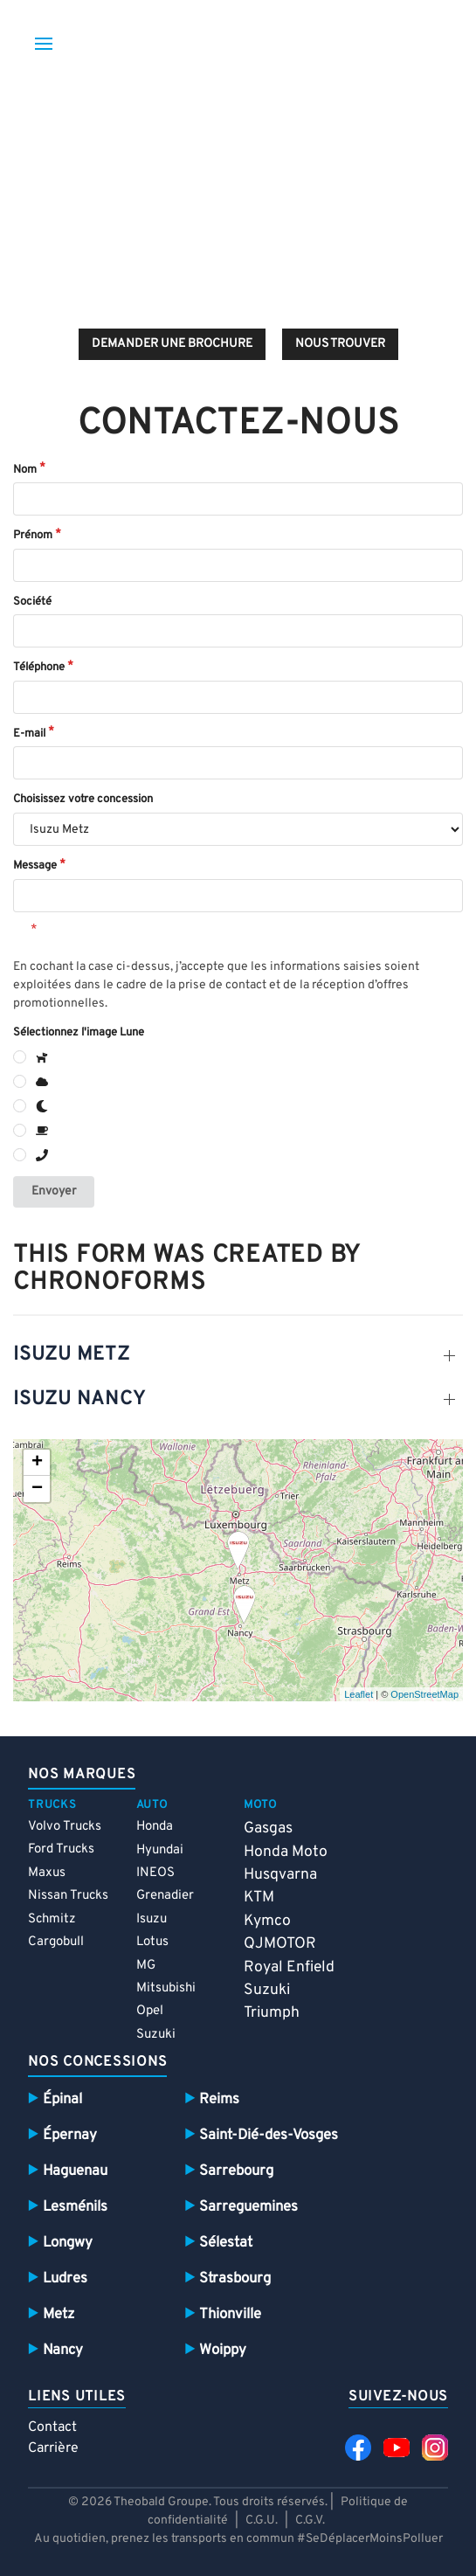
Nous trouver (340, 343)
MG (145, 1965)
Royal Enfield (289, 1967)
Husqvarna (280, 1875)
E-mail (29, 734)
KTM (259, 1897)
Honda (154, 1826)
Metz (58, 2314)
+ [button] (37, 1463)
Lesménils (75, 2207)
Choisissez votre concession (83, 800)
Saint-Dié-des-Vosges (268, 2135)
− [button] (37, 1489)
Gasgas (268, 1828)
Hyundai (159, 1850)
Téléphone (39, 668)
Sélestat (225, 2242)
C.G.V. (310, 2520)
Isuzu (151, 1919)
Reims (219, 2099)
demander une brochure (172, 343)
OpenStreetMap (424, 1694)
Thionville (230, 2314)
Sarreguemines (248, 2207)
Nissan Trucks (68, 1895)
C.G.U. (261, 2520)
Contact (52, 2427)
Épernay (70, 2135)
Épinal (62, 2099)
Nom (25, 470)
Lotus (152, 1942)
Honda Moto (286, 1852)
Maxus (47, 1873)
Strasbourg (235, 2278)
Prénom (32, 536)
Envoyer (53, 1191)
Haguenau (75, 2171)
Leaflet (358, 1694)
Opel (149, 2011)
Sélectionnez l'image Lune (78, 1033)
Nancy (63, 2350)
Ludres (65, 2278)
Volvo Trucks (64, 1826)
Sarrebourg (236, 2171)
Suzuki (156, 2034)
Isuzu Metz (71, 1355)
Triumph (272, 2013)
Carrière (53, 2448)
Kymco (267, 1921)
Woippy (222, 2350)
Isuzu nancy (79, 1399)
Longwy (68, 2242)
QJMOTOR (280, 1944)
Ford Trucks (61, 1849)
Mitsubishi (166, 1988)
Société (32, 602)
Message (35, 866)
